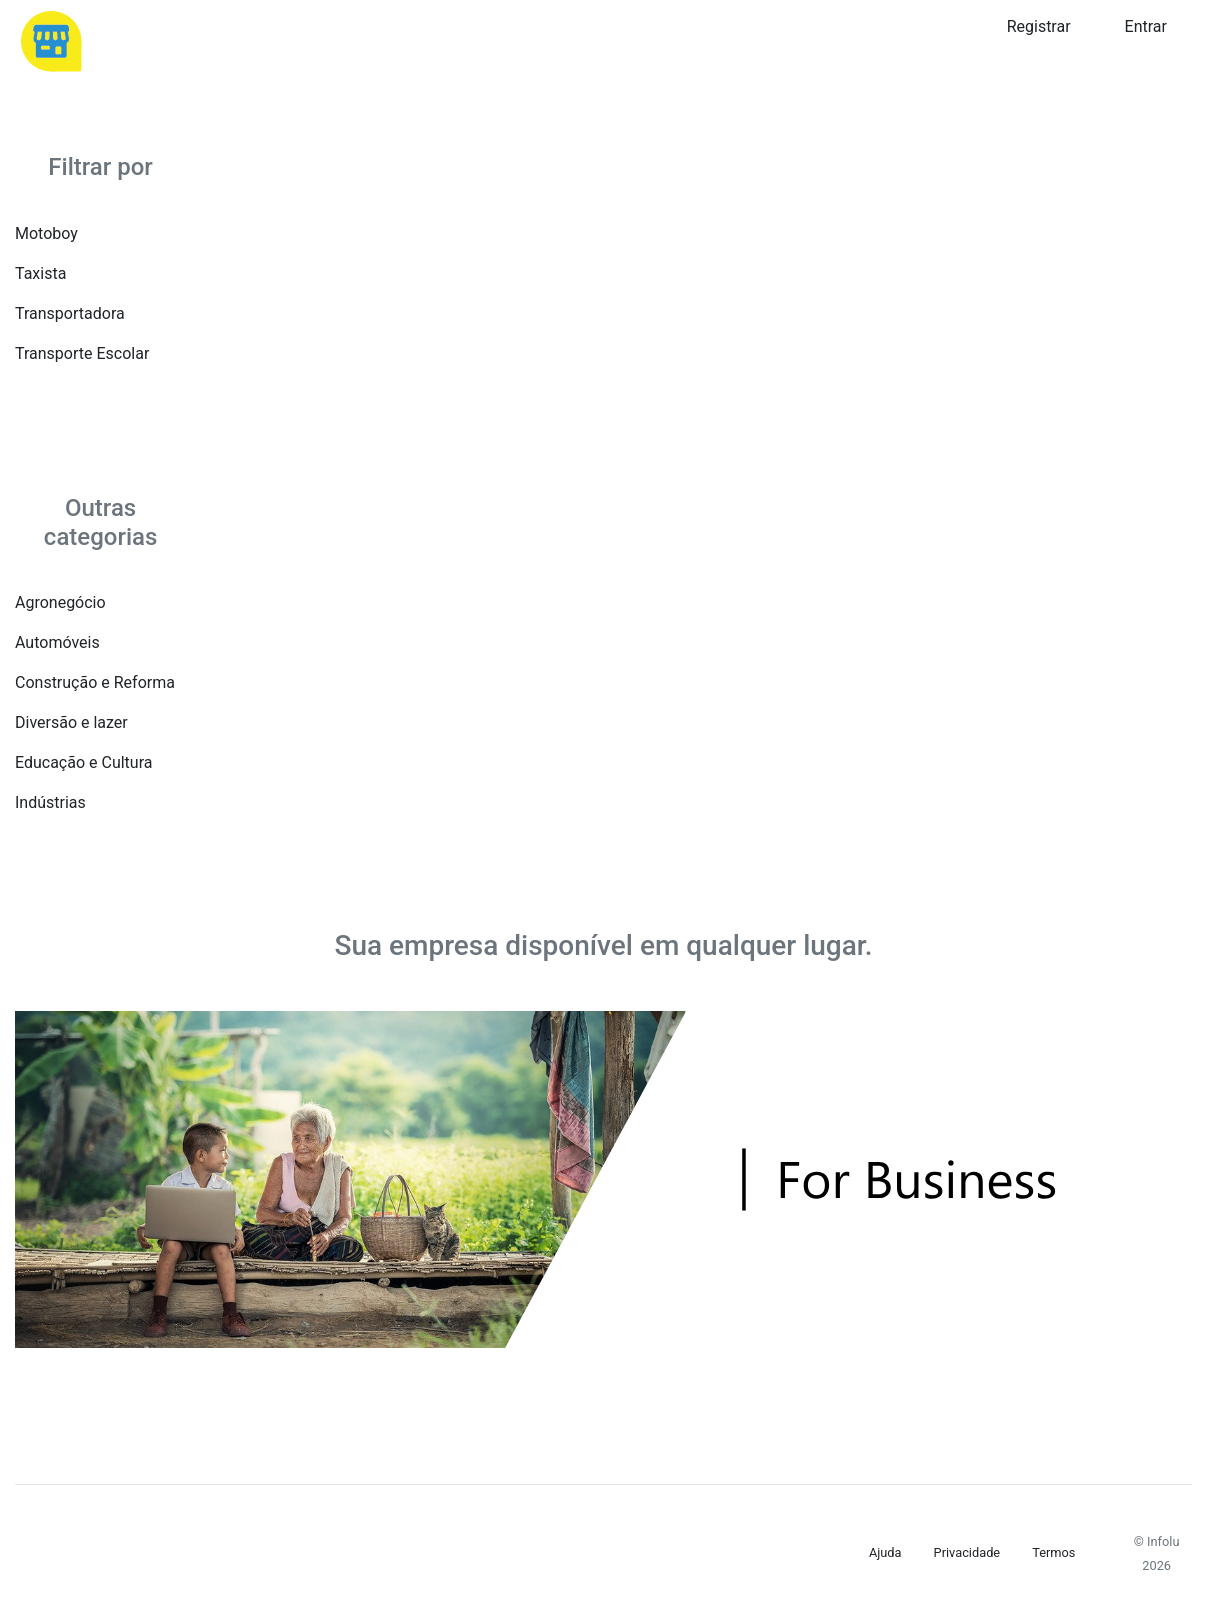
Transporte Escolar (82, 353)
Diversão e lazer (71, 722)
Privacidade (967, 1552)
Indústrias (50, 802)
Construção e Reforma (95, 682)
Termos (1053, 1552)
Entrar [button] (1146, 26)
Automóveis (57, 642)
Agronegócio (60, 602)
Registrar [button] (1039, 26)
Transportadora (70, 313)
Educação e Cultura (83, 762)
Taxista (40, 273)
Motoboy (46, 233)
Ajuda (885, 1552)
